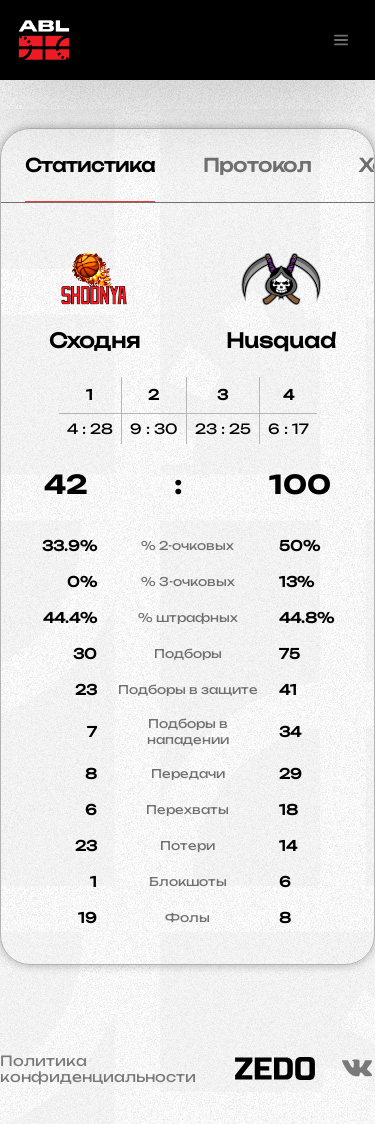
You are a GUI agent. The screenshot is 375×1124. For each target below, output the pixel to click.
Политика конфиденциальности (98, 1069)
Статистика (90, 165)
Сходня (94, 340)
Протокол (257, 165)
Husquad (281, 340)
